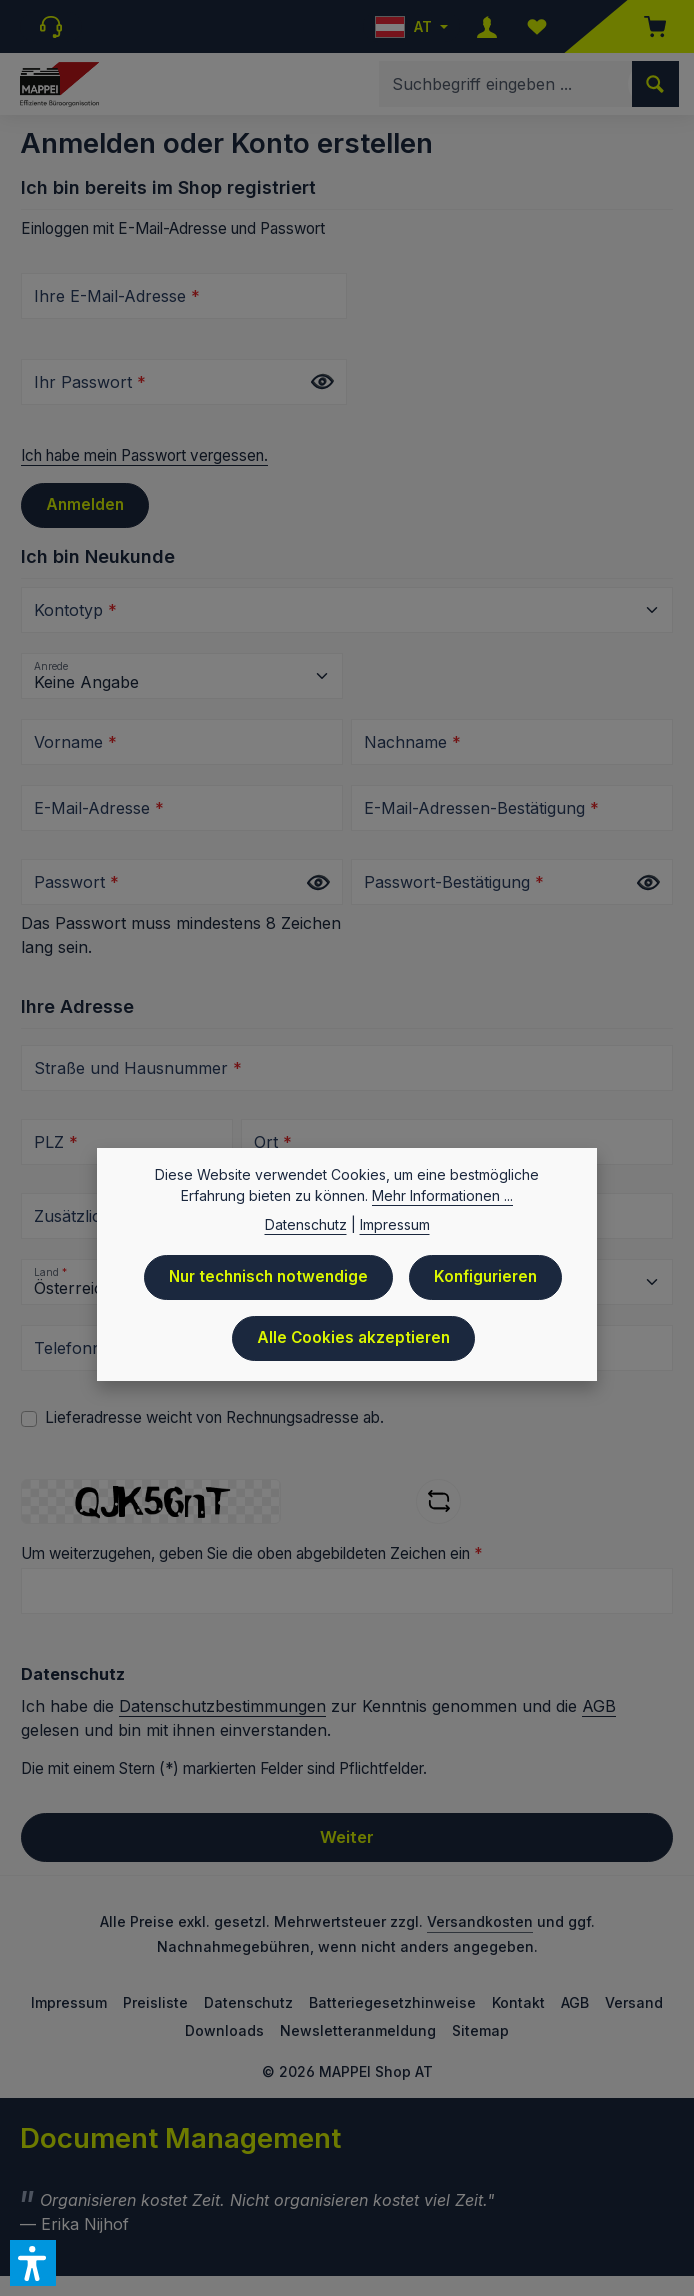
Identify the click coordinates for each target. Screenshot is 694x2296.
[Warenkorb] (645, 26)
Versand (634, 2002)
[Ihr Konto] (487, 26)
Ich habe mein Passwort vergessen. (144, 455)
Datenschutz (248, 2002)
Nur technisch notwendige (268, 1278)
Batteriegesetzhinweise (392, 2002)
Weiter (347, 1837)
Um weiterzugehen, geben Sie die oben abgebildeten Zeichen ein (251, 1553)
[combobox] (506, 84)
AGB (599, 1706)
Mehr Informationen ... (442, 1197)
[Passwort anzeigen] (322, 382)
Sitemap (480, 2030)
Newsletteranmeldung (358, 2030)
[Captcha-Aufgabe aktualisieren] (438, 1501)
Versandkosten (480, 1921)
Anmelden (85, 504)
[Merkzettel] (537, 26)
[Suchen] (655, 84)
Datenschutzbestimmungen (222, 1706)
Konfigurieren (485, 1278)
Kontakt (518, 2002)
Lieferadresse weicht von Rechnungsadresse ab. (214, 1417)
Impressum (69, 2002)
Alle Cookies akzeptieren (353, 1339)
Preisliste (155, 2002)
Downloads (224, 2030)
